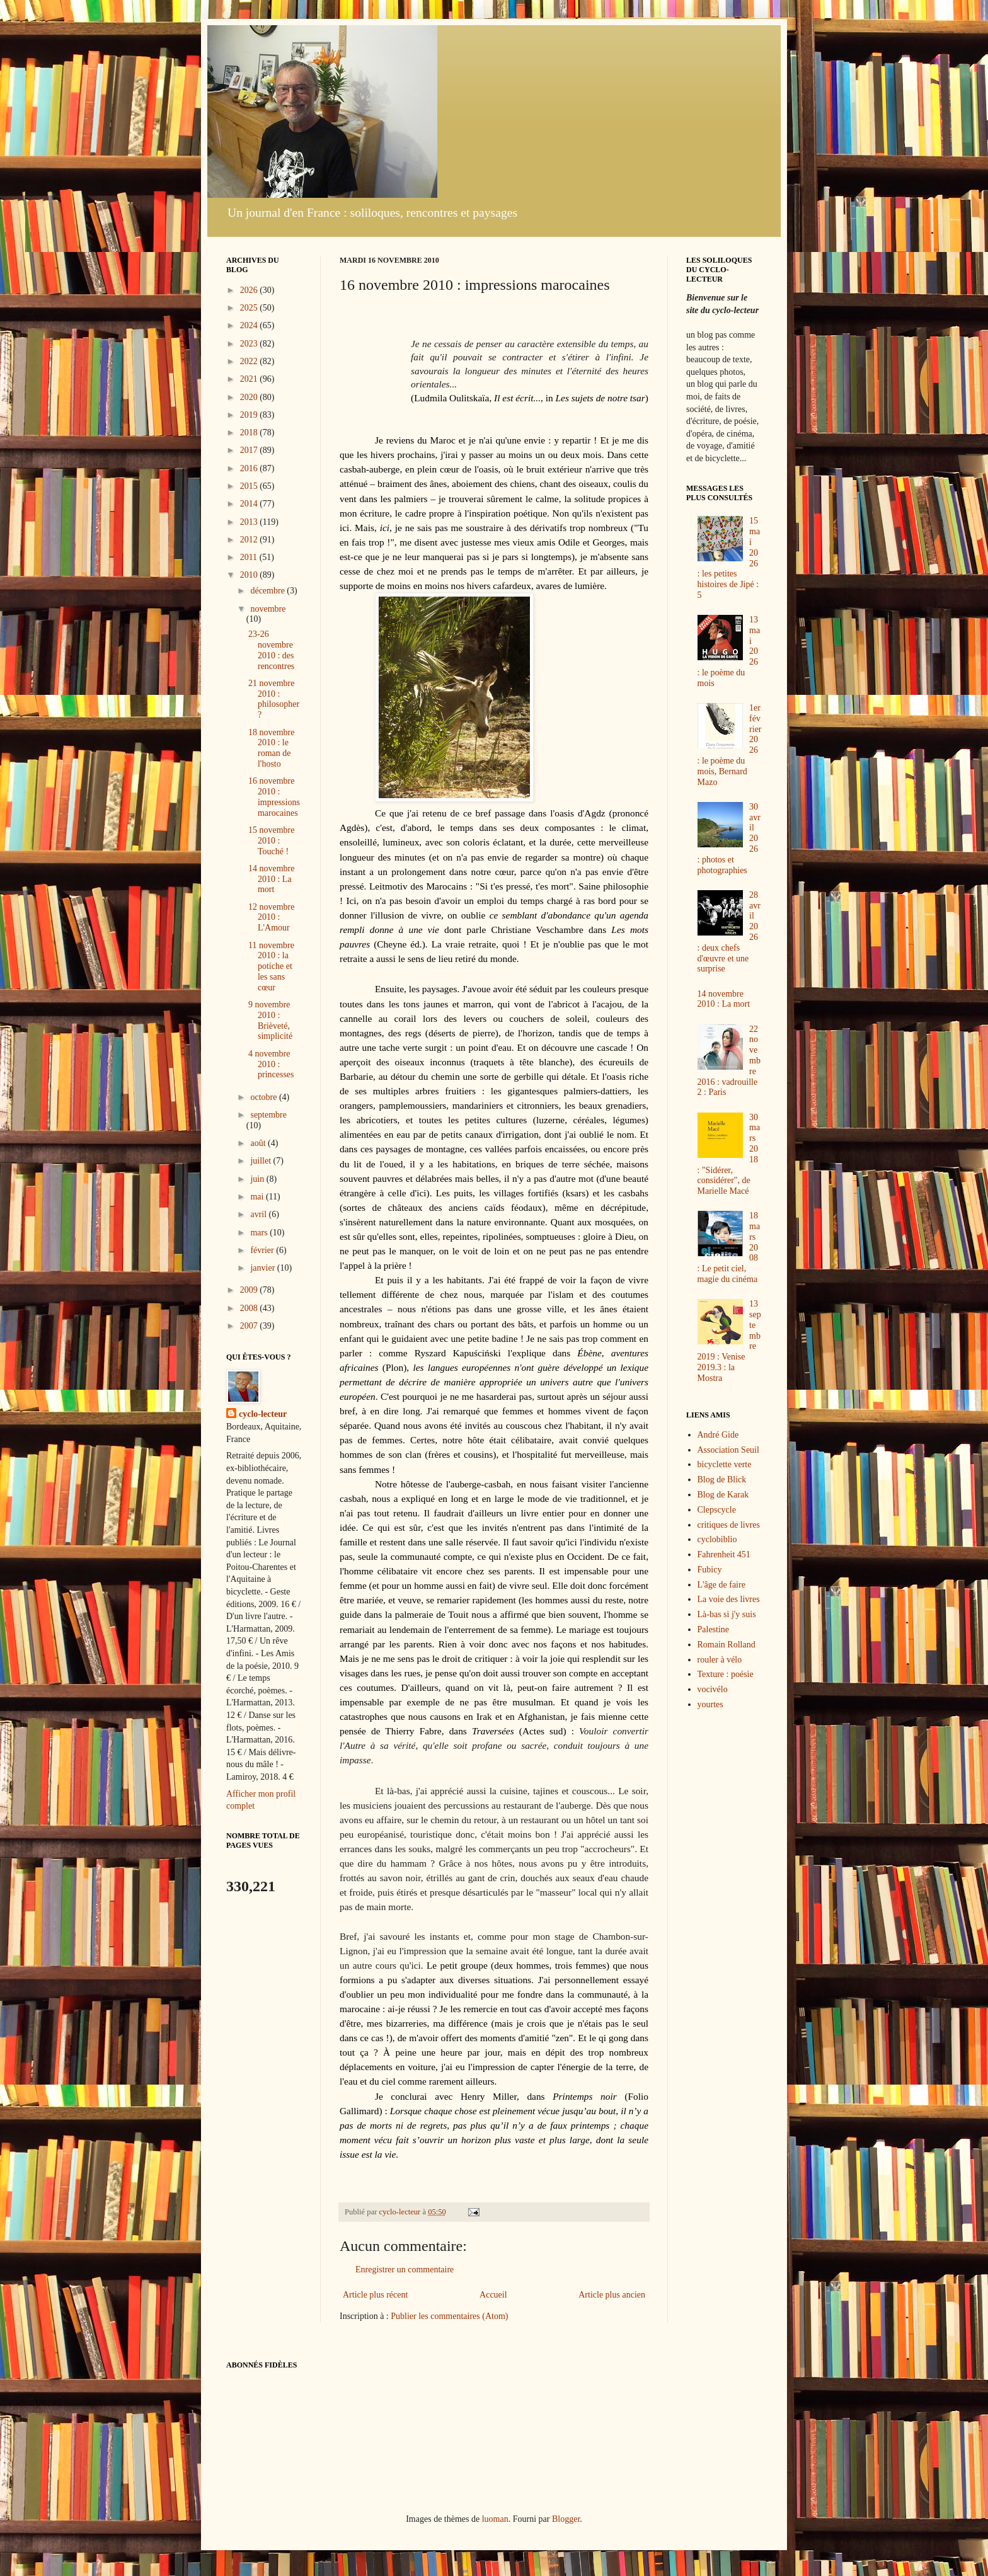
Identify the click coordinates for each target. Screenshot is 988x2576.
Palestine (714, 1629)
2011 (250, 557)
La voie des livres (729, 1599)
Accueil (493, 2294)
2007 (250, 1326)
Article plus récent (375, 2294)
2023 (250, 343)
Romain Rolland (726, 1644)
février (263, 1250)
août (259, 1143)
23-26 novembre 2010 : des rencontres (271, 649)
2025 (250, 307)
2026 (250, 290)
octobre (264, 1097)
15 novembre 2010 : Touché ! (271, 840)
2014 (250, 503)
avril (259, 1214)
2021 (250, 379)
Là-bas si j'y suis (727, 1614)
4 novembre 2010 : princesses (271, 1064)
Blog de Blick (722, 1479)
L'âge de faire (721, 1584)
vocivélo (713, 1689)
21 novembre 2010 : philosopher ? (273, 698)
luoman (495, 2519)
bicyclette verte (725, 1464)
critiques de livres (729, 1525)
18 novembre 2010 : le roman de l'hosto (271, 748)
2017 (250, 450)
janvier (263, 1268)
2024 (250, 325)
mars (260, 1232)
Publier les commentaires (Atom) (449, 2316)
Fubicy (710, 1569)
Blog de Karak (723, 1494)
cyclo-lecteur (263, 1414)
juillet (261, 1160)
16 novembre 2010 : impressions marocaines (274, 796)
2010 (250, 575)
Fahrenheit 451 (724, 1554)
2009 (250, 1290)
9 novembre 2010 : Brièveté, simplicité (270, 1020)
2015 (250, 486)
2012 (250, 539)
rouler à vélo (720, 1659)
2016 (250, 468)
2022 (250, 361)
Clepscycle (717, 1509)
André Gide (718, 1435)
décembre (268, 590)
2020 (250, 397)
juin (258, 1179)
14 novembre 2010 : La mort (271, 879)
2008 (250, 1308)
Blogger (566, 2519)
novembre (267, 609)
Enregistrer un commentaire (404, 2269)
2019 (250, 415)
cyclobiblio (717, 1539)
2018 (250, 432)
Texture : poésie (726, 1674)
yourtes (710, 1704)
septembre (268, 1114)
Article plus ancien (611, 2294)
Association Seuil (728, 1450)
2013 (250, 522)
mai (258, 1196)
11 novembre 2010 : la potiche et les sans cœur (271, 966)
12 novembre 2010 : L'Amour (271, 917)
